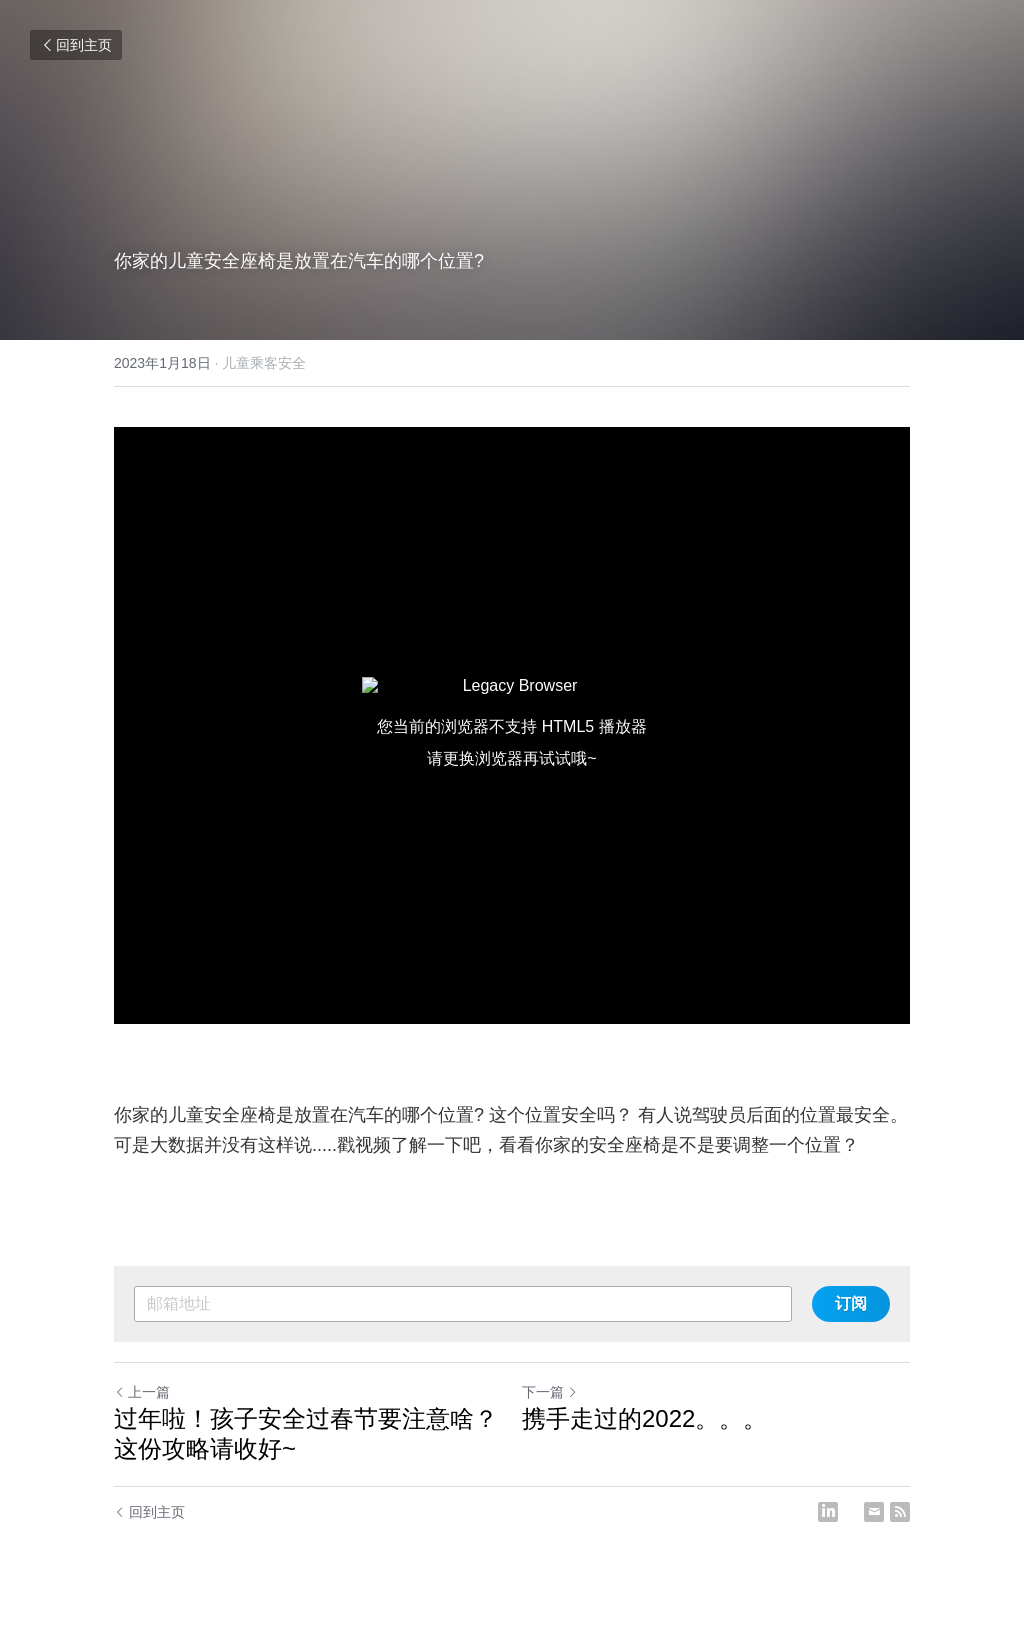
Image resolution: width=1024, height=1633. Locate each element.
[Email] (874, 1512)
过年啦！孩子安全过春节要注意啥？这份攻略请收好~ (306, 1433)
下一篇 (550, 1392)
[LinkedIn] (828, 1512)
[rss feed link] (900, 1512)
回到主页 (76, 45)
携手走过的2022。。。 (644, 1418)
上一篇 (142, 1392)
